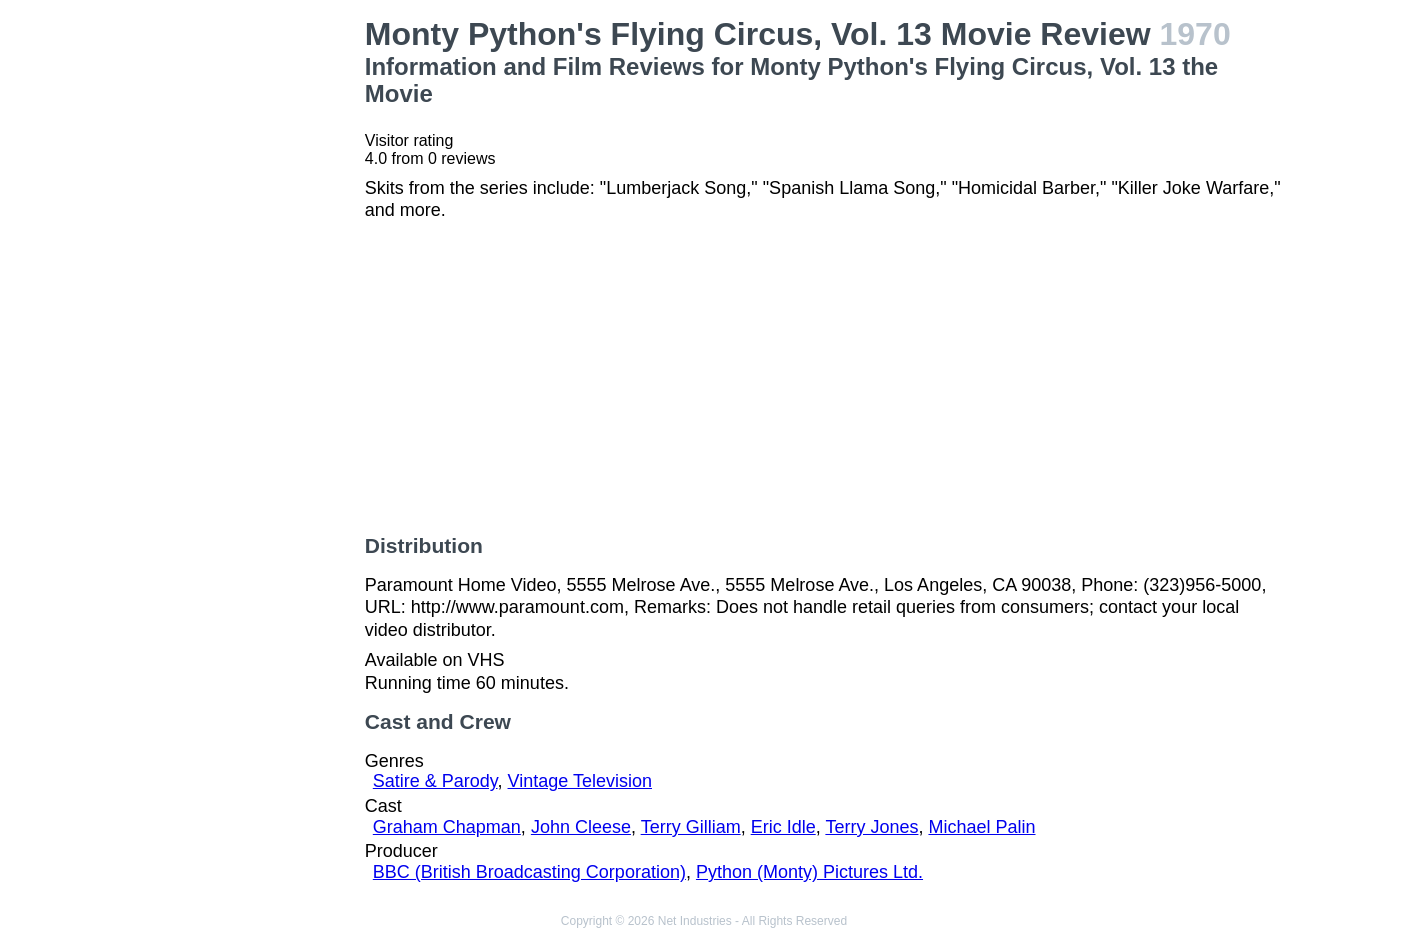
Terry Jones (871, 827)
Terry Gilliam (691, 827)
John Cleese (581, 827)
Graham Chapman (447, 827)
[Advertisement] (244, 316)
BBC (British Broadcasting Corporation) (529, 872)
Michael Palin (981, 827)
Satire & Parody (435, 781)
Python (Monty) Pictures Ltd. (809, 872)
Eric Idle (783, 827)
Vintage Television (580, 781)
